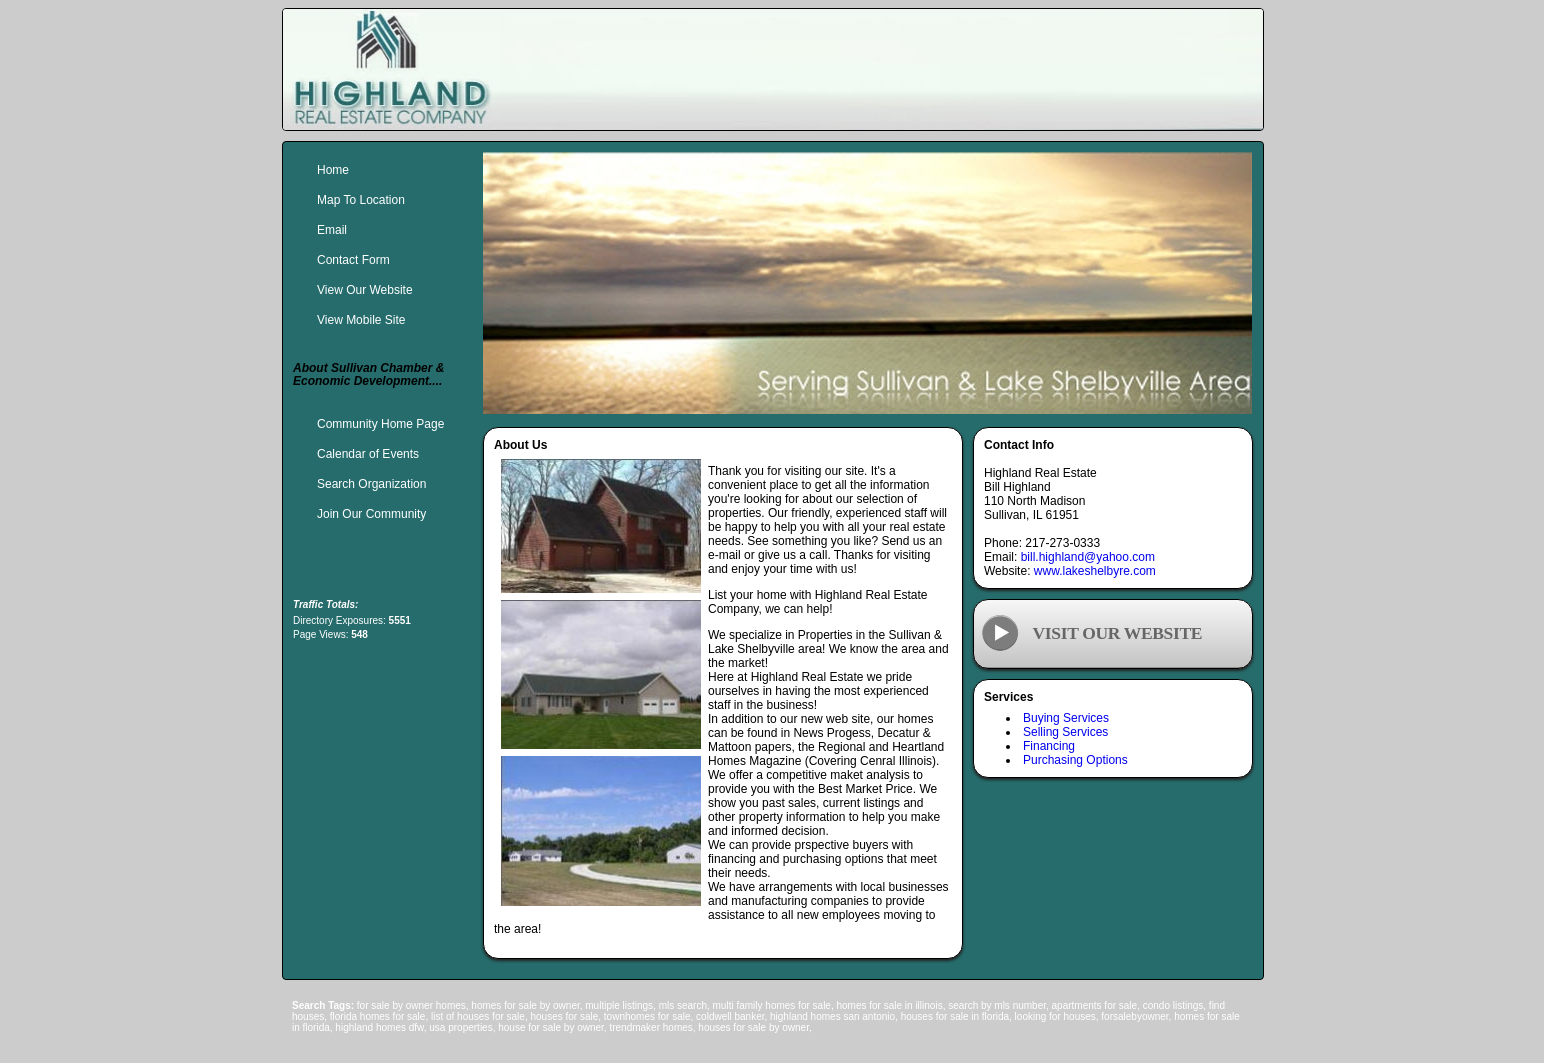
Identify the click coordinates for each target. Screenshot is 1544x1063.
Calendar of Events (368, 454)
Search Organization (371, 484)
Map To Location (361, 200)
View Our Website (365, 290)
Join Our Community (371, 514)
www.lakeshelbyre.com (1095, 571)
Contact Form (353, 260)
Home (333, 170)
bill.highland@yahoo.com (1088, 557)
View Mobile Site (361, 320)
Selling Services (1065, 732)
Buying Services (1066, 718)
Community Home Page (380, 424)
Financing (1049, 746)
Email (332, 230)
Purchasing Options (1075, 760)
